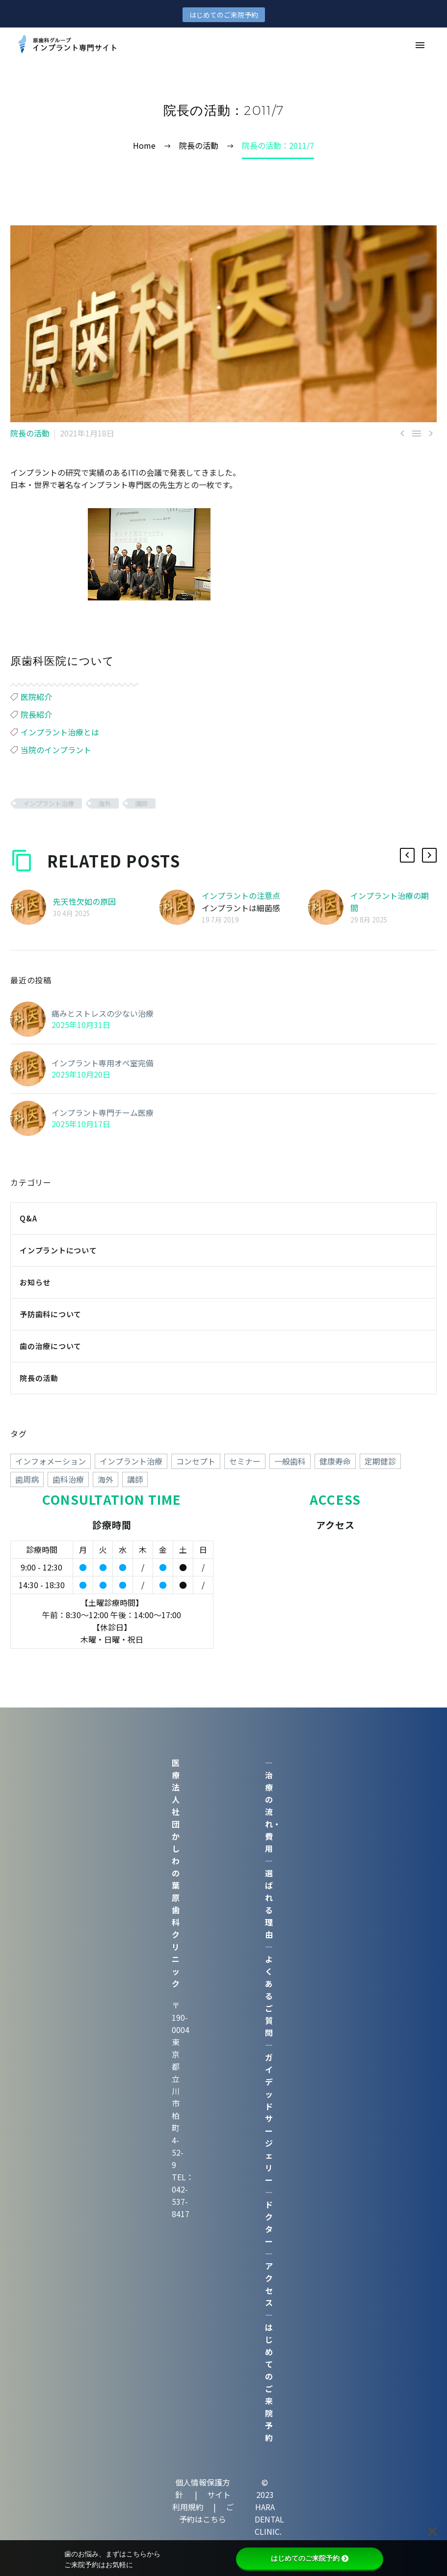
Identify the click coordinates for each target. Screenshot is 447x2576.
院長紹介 (36, 714)
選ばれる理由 (269, 1903)
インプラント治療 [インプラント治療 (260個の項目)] (131, 1461)
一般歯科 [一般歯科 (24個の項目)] (290, 1461)
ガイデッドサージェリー (269, 2118)
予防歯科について (50, 1314)
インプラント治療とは (60, 732)
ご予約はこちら (206, 2513)
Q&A (28, 1218)
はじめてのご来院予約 (223, 15)
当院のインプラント (56, 750)
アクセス (269, 2284)
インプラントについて (58, 1250)
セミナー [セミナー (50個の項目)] (245, 1461)
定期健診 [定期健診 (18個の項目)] (380, 1461)
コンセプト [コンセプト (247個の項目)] (195, 1461)
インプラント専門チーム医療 (103, 1112)
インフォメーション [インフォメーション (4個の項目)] (50, 1461)
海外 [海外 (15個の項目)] (105, 1479)
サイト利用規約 (201, 2501)
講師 (141, 803)
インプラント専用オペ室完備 (103, 1063)
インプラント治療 (48, 803)
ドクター (269, 2222)
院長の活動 (30, 433)
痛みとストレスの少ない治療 (103, 1013)
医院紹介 (36, 697)
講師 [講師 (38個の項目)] (135, 1479)
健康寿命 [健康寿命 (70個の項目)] (335, 1461)
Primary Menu (420, 45)
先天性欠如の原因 (84, 901)
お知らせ (35, 1282)
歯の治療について (50, 1346)
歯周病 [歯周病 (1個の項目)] (27, 1479)
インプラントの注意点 (241, 895)
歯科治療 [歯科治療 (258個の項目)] (68, 1479)
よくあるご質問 (269, 1995)
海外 (104, 803)
